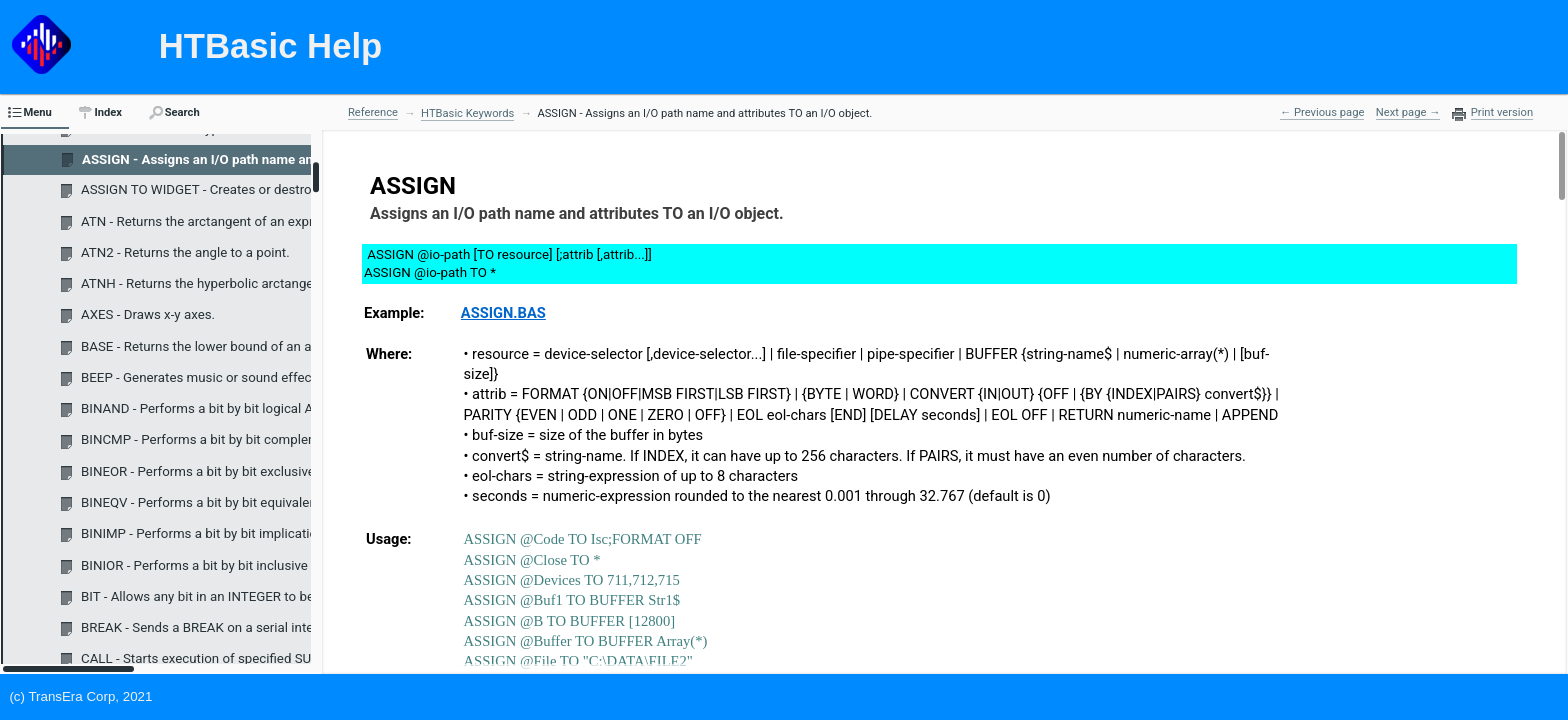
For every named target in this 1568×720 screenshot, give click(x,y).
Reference (373, 112)
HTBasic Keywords (467, 113)
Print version (1502, 113)
